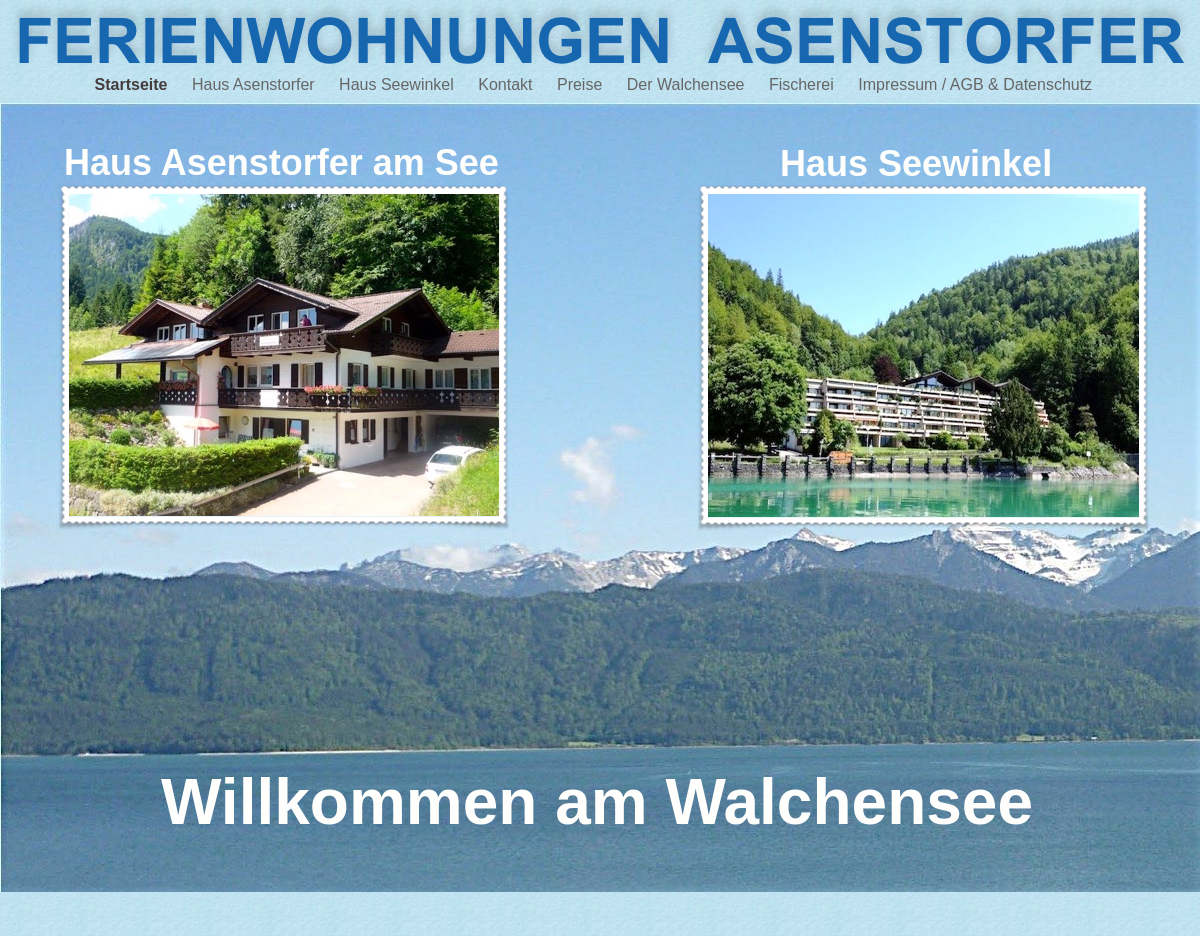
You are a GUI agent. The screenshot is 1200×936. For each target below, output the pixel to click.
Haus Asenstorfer (255, 84)
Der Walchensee (688, 84)
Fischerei (803, 84)
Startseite (133, 84)
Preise (582, 84)
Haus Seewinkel (398, 84)
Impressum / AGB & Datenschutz (981, 84)
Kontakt (507, 84)
